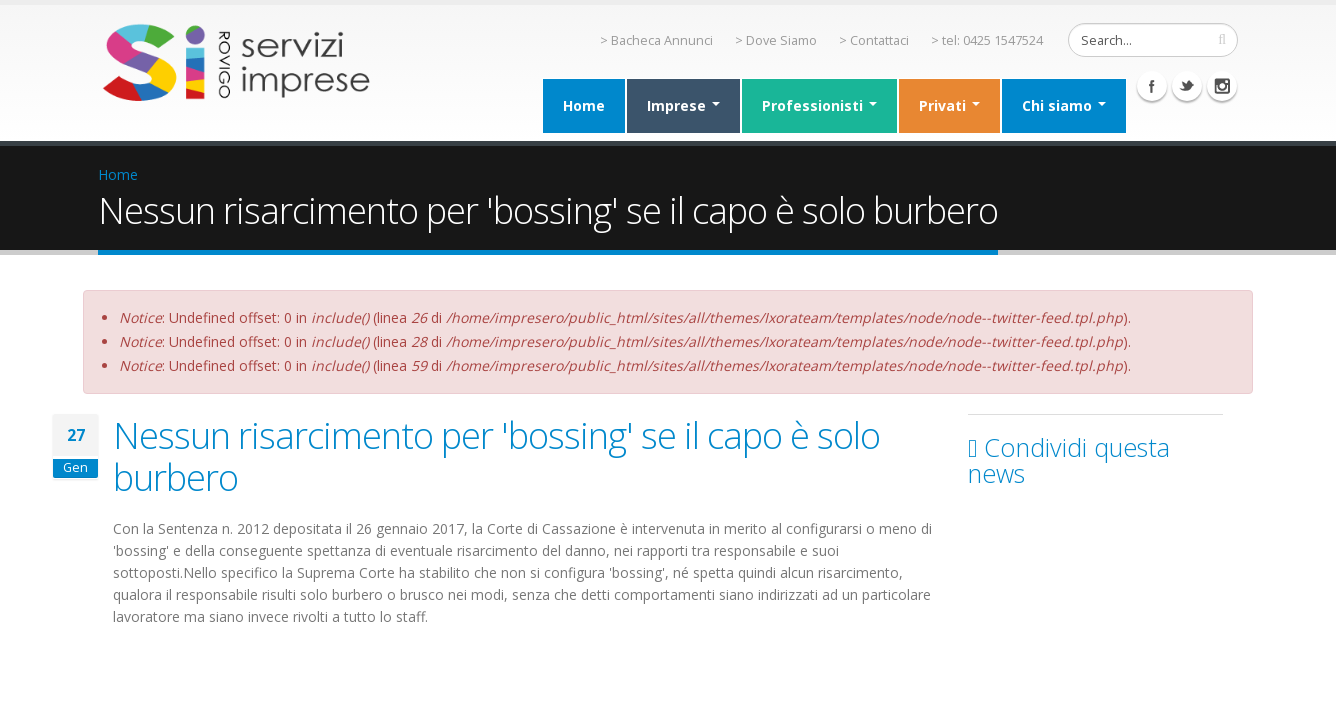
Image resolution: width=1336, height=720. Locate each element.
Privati (949, 105)
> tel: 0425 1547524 (987, 40)
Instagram (1222, 86)
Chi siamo (1064, 105)
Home (584, 105)
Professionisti (819, 105)
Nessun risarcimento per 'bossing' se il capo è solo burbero (496, 456)
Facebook (1152, 86)
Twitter (1187, 86)
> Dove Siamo (776, 40)
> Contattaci (874, 40)
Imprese (683, 105)
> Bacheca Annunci (656, 40)
